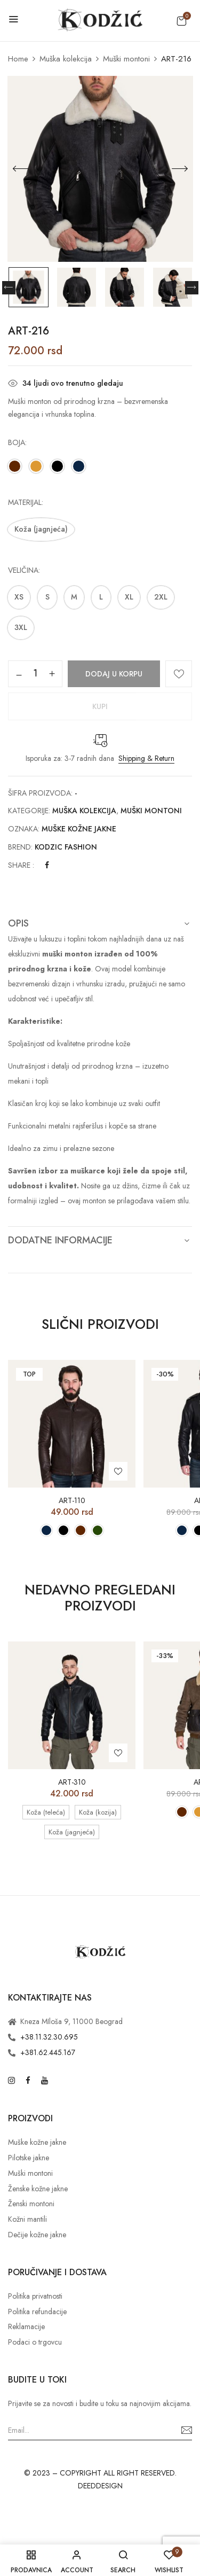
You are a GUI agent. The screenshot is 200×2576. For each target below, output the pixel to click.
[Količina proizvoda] (35, 673)
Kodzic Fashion (66, 847)
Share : (21, 865)
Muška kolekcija (65, 59)
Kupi (100, 706)
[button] (181, 20)
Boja (16, 442)
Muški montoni (126, 59)
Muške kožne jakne (79, 828)
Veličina (23, 570)
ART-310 (72, 1782)
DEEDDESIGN (100, 2485)
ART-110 (72, 1500)
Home (18, 59)
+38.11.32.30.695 (49, 2037)
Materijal (25, 502)
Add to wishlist (178, 673)
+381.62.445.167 (47, 2052)
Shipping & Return (146, 758)
